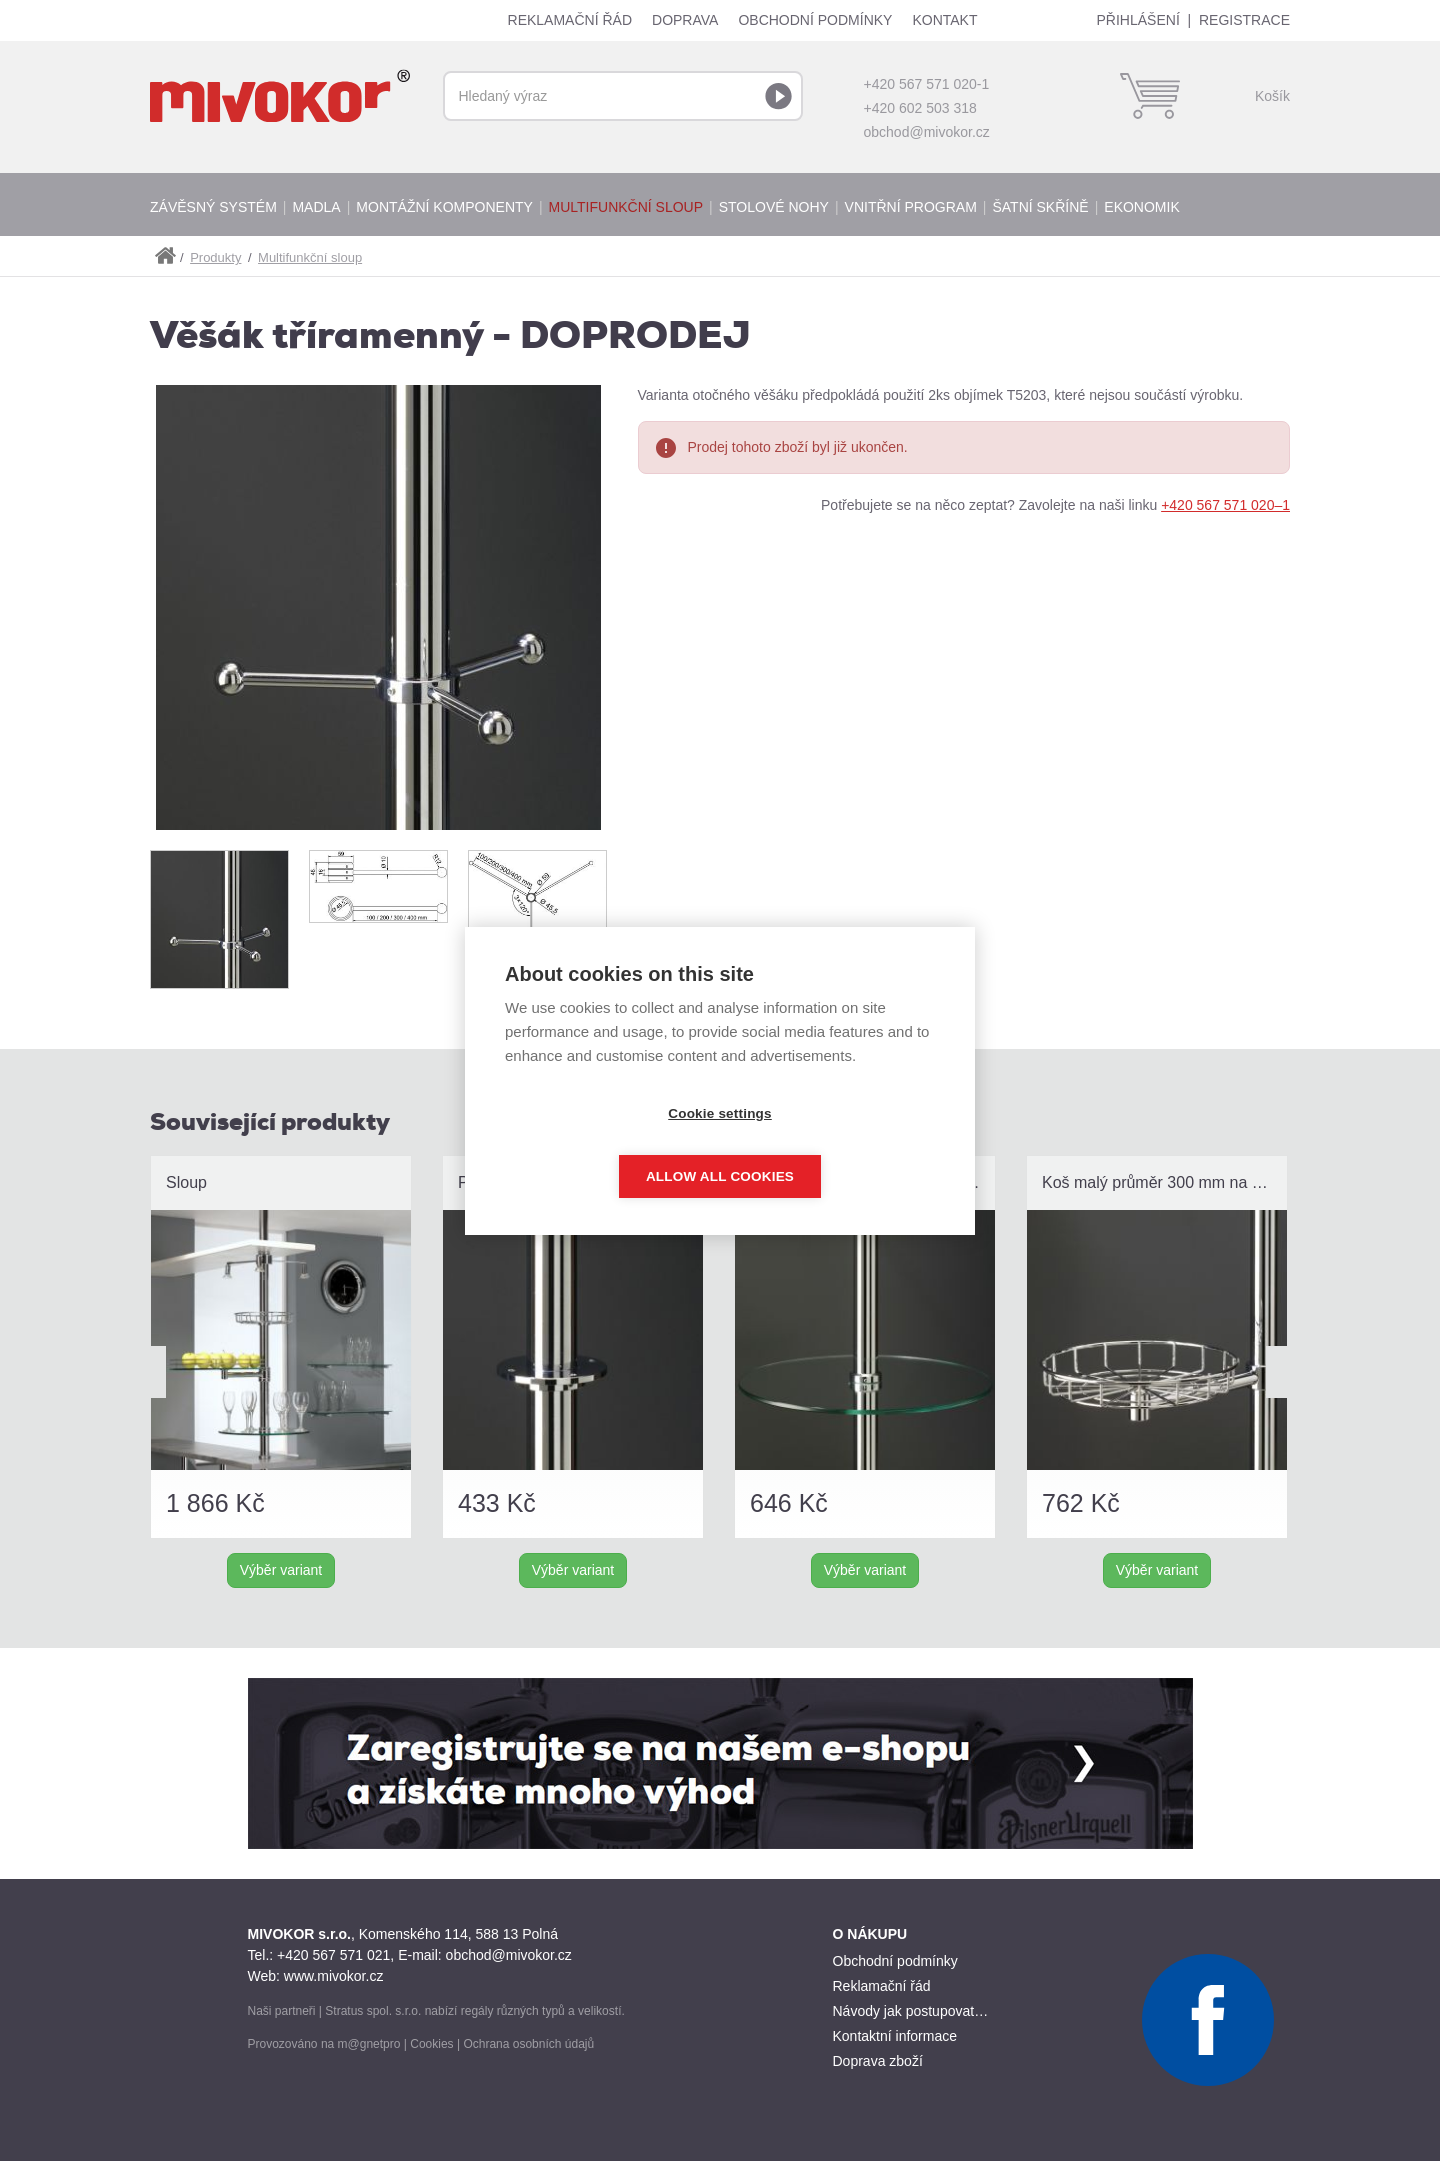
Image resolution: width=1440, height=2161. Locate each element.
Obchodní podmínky (815, 20)
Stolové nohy (774, 207)
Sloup (186, 1182)
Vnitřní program (911, 207)
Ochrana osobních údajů (528, 2044)
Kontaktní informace (895, 2036)
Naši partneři (282, 2011)
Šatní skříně (1040, 207)
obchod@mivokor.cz (927, 132)
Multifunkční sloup (626, 207)
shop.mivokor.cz (165, 256)
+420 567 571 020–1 (1225, 505)
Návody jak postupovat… (911, 2011)
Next (1282, 1372)
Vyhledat (778, 96)
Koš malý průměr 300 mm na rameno (1164, 1182)
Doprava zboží (878, 2061)
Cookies (431, 2044)
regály (477, 2011)
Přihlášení (1138, 20)
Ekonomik (1141, 207)
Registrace (1244, 20)
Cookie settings (605, 1144)
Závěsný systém (213, 207)
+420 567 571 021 (333, 1955)
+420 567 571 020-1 (927, 84)
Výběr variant (281, 1570)
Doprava (685, 20)
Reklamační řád (570, 20)
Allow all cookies (835, 1144)
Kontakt (944, 20)
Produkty (215, 257)
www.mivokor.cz (334, 1976)
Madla (316, 207)
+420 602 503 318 (920, 108)
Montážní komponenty (444, 207)
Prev (150, 1372)
